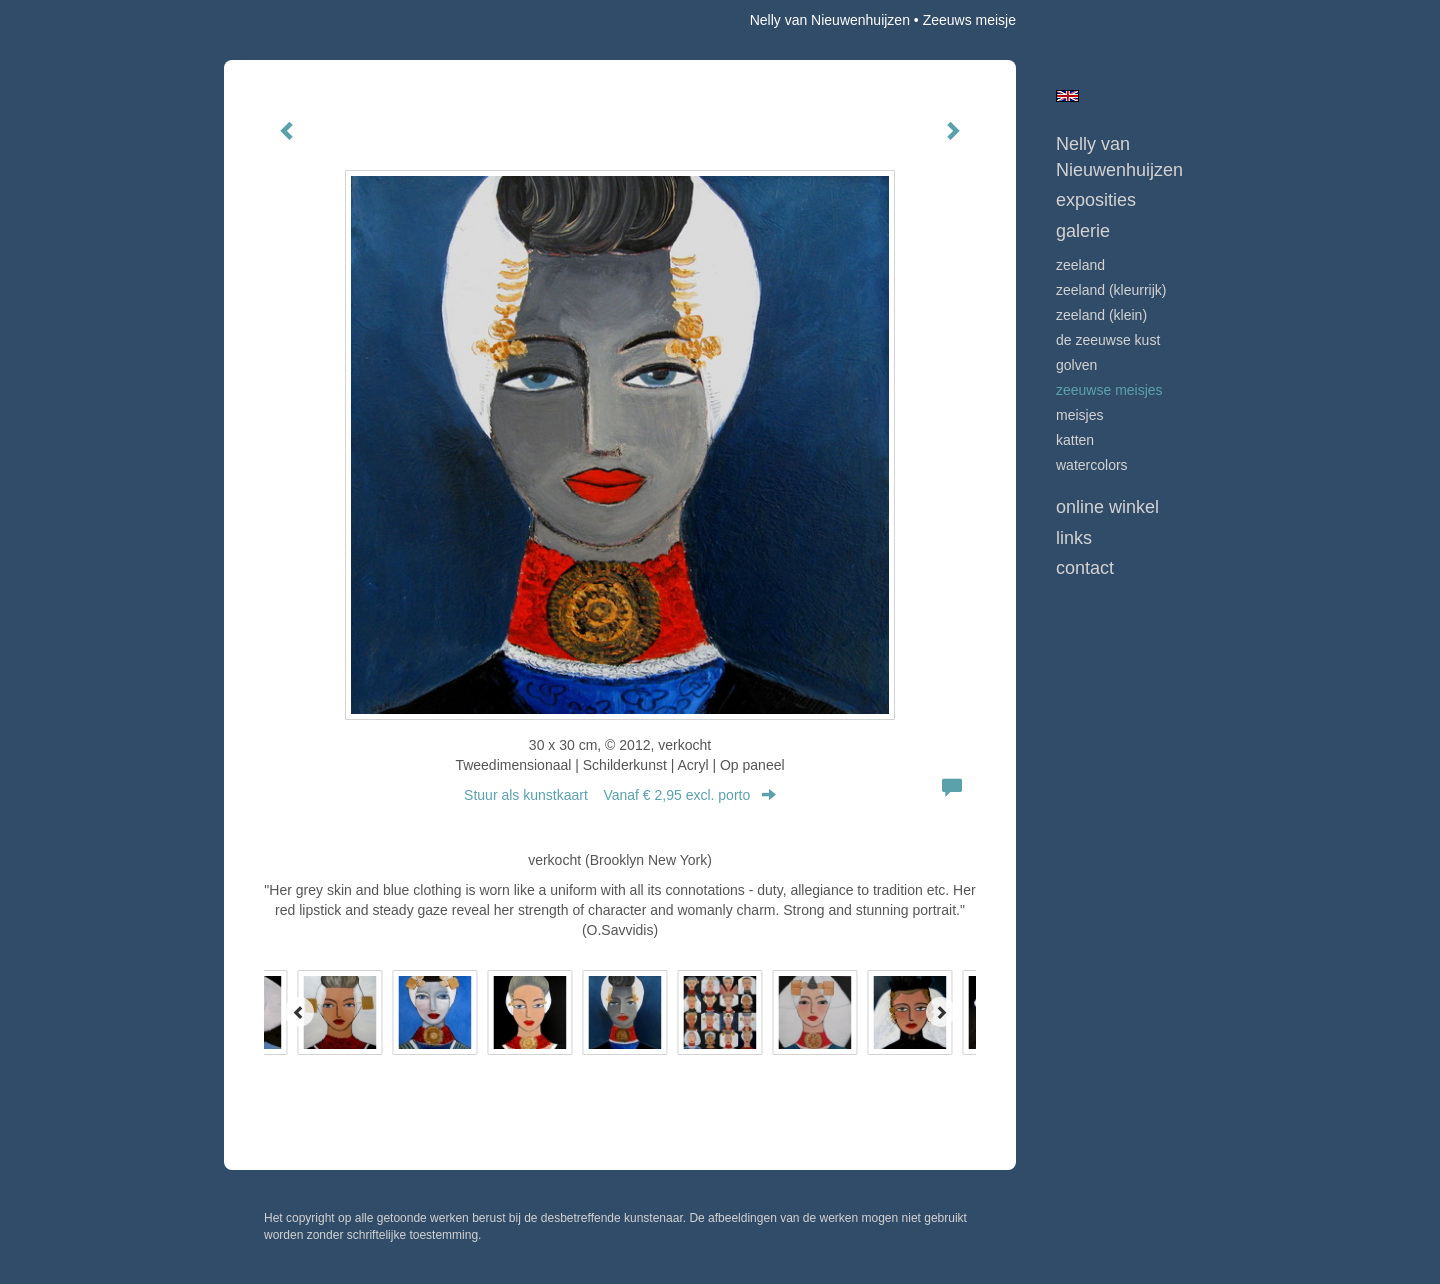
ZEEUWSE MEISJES (1109, 390)
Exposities (1096, 200)
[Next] (941, 1012)
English (1067, 96)
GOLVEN (1076, 365)
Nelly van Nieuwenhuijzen (830, 20)
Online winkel (1107, 507)
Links (1074, 538)
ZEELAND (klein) (1101, 315)
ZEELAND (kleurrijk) (1111, 290)
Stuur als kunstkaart (620, 795)
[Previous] (299, 1012)
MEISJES (1079, 415)
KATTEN (1075, 440)
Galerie (1083, 231)
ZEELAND (1080, 265)
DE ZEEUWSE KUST (1108, 340)
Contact (1085, 568)
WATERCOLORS (1092, 465)
